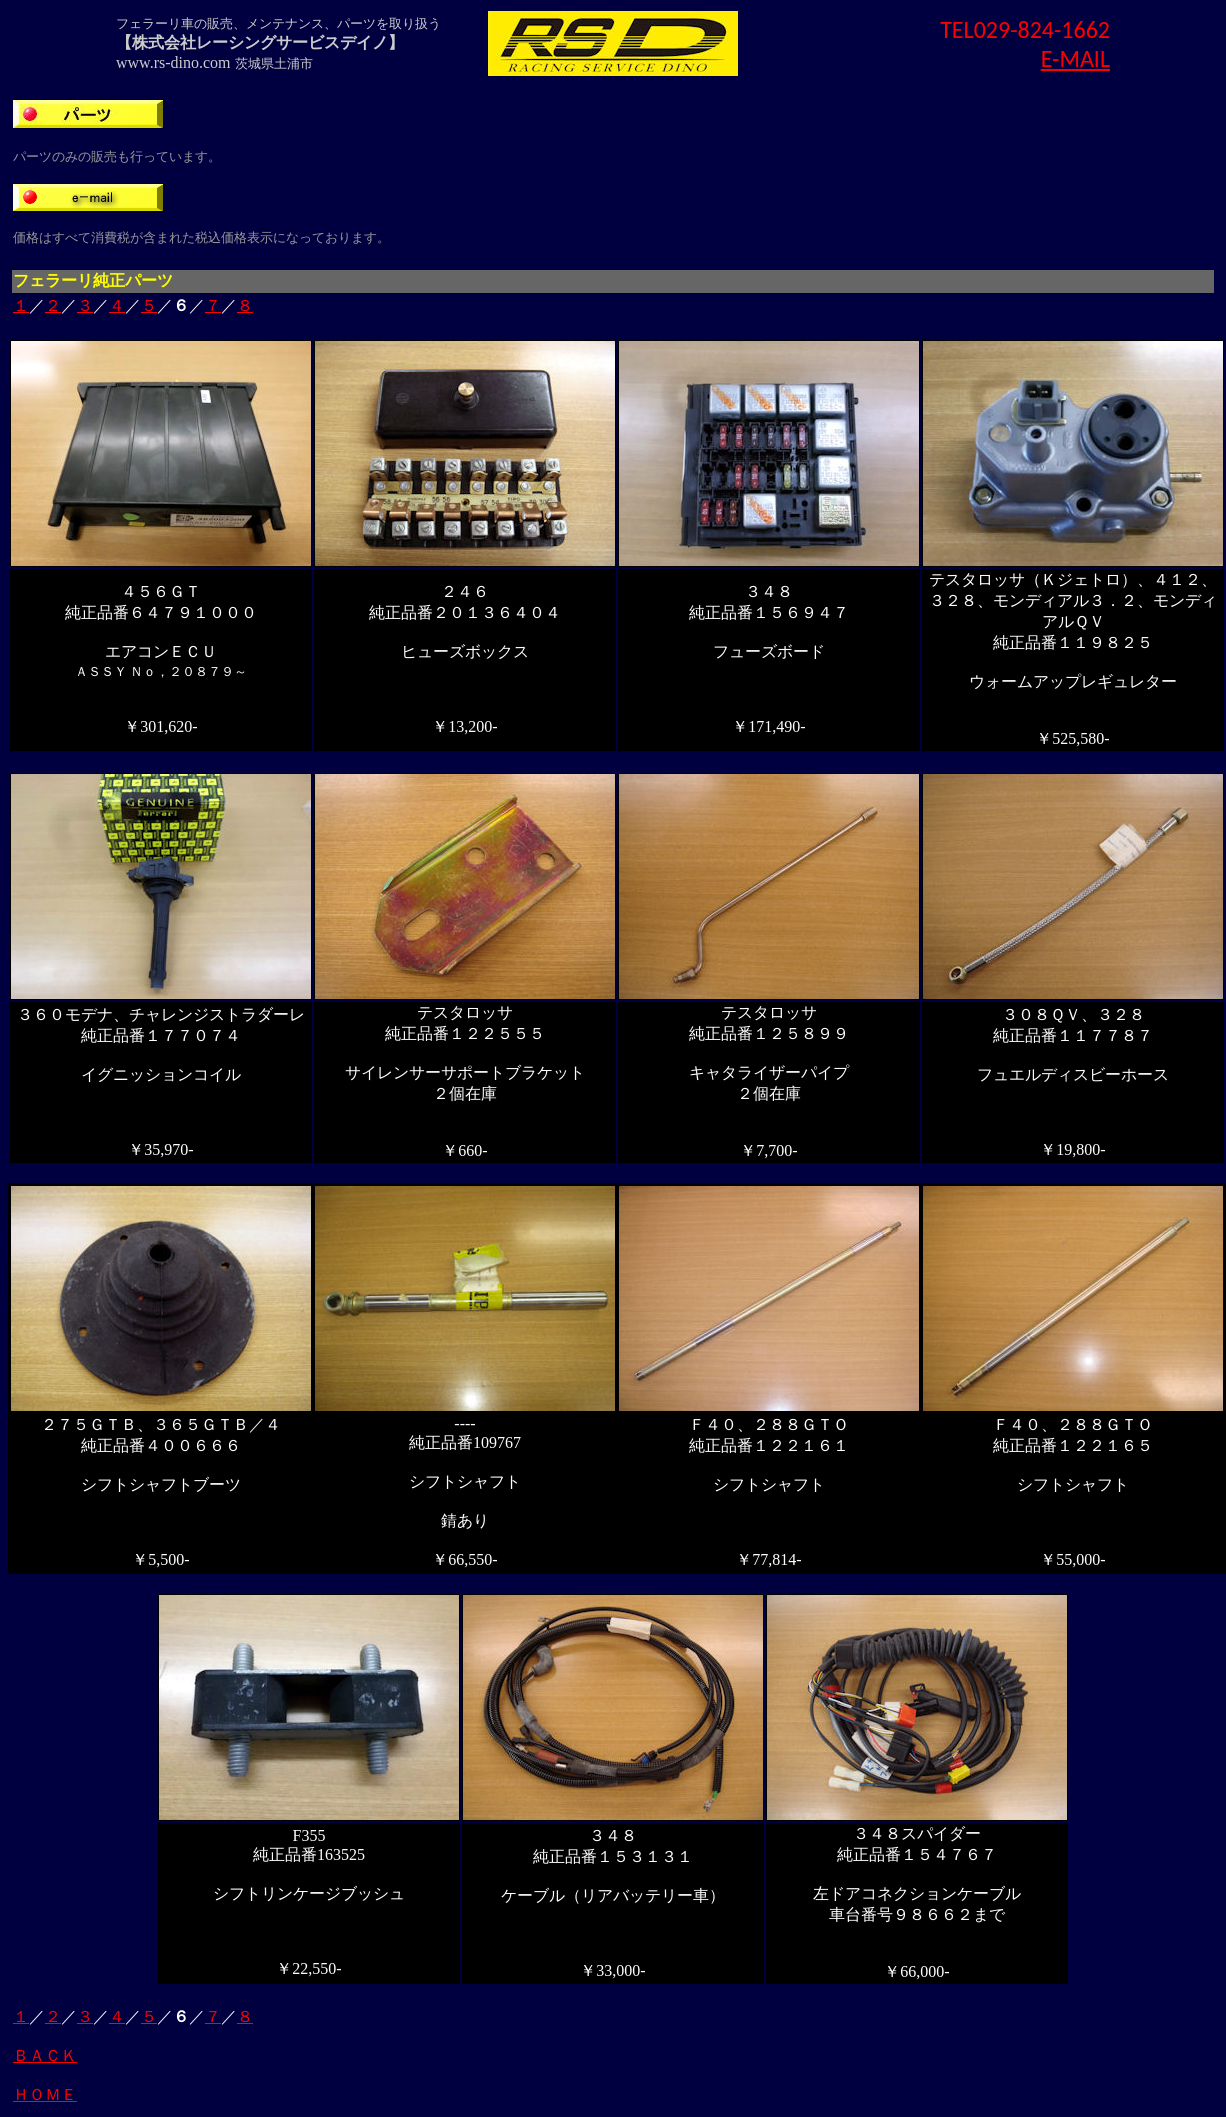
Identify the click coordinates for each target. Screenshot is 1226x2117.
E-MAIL (1075, 58)
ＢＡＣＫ (45, 2055)
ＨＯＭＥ (45, 2094)
